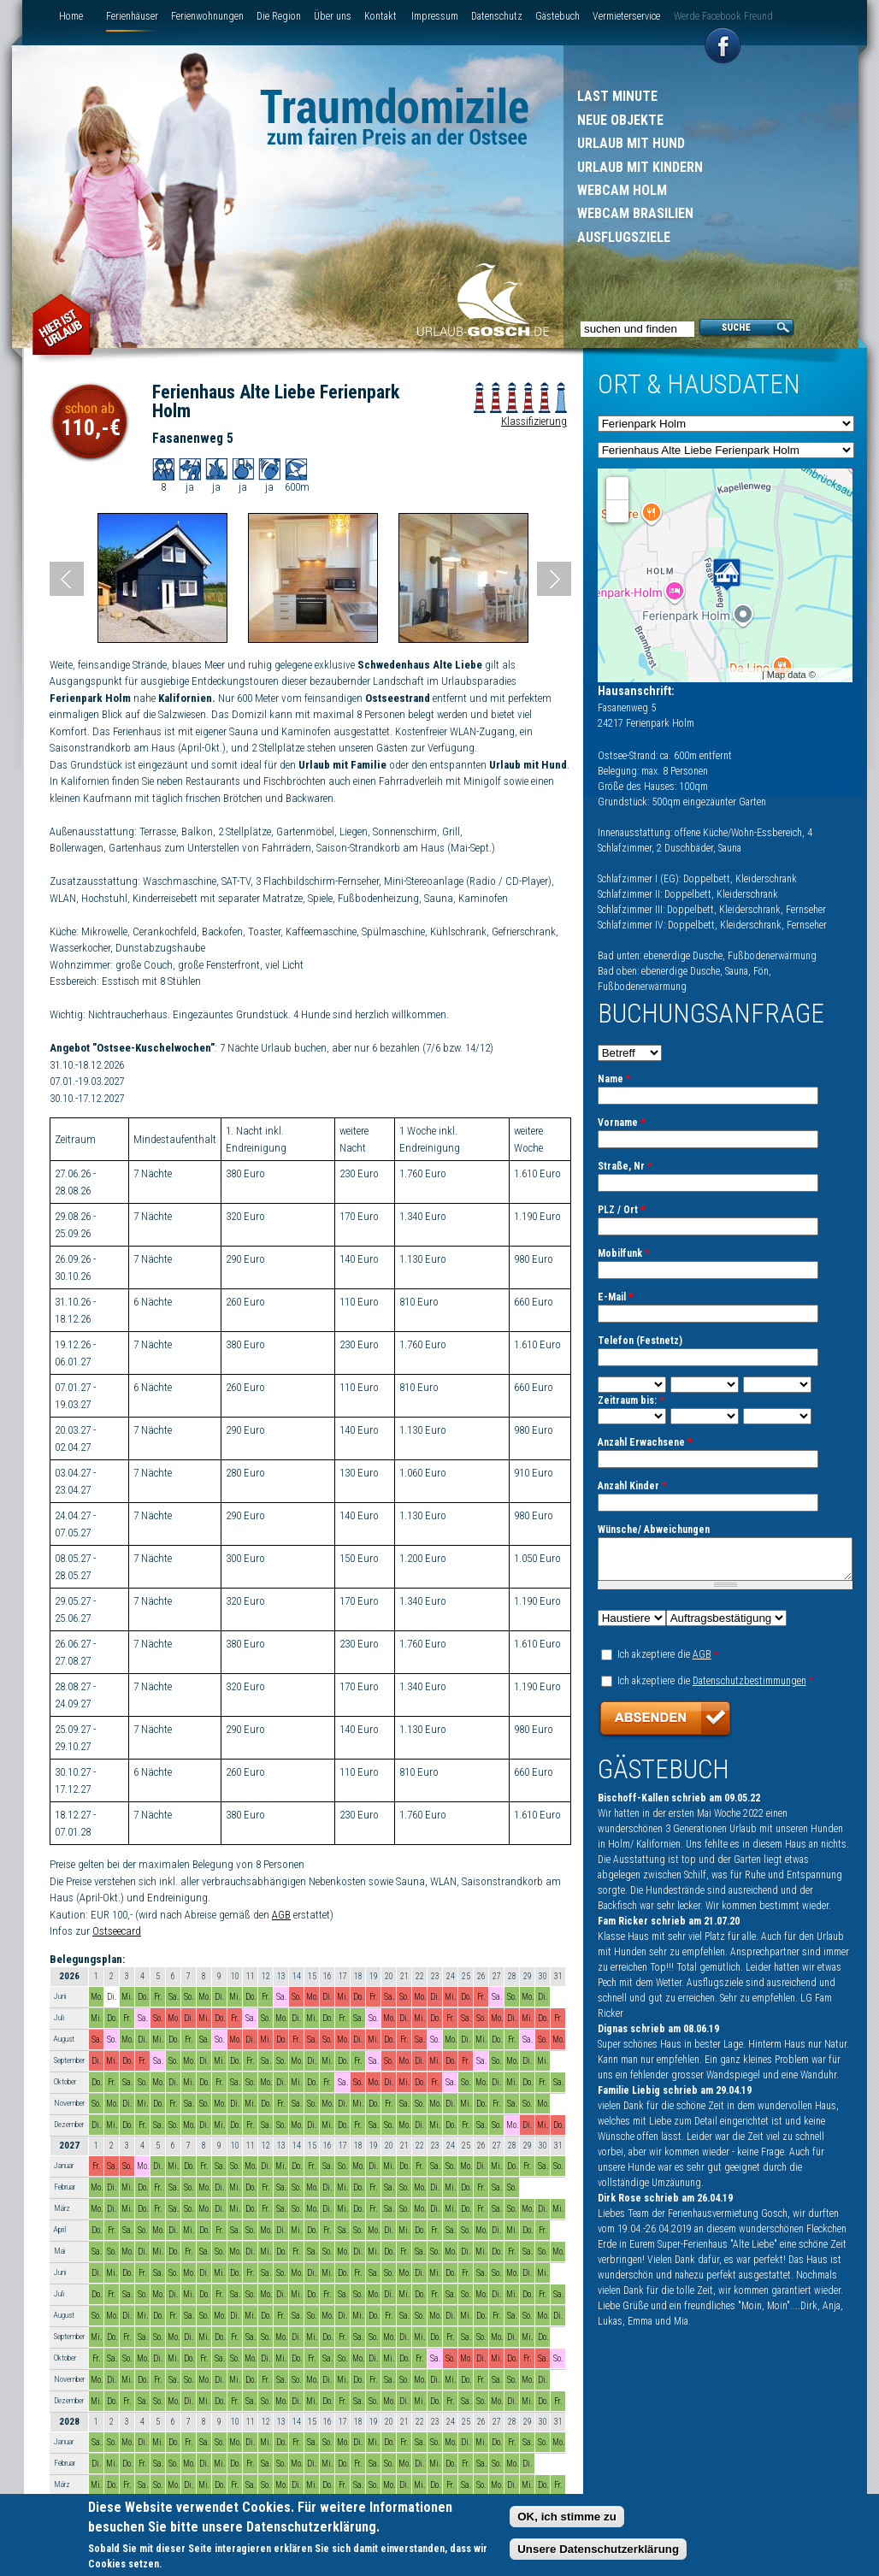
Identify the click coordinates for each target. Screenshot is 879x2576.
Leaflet (745, 674)
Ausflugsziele (623, 237)
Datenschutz (496, 16)
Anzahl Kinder (632, 1486)
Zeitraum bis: (631, 1400)
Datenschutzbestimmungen (749, 1689)
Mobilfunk (624, 1253)
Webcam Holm (622, 190)
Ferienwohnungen (207, 16)
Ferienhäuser (132, 16)
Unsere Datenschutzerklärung (598, 2550)
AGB (281, 1914)
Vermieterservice (626, 16)
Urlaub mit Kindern (640, 167)
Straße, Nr (625, 1166)
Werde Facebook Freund (723, 16)
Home (71, 16)
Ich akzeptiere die (667, 1662)
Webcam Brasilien (635, 213)
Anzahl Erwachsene (645, 1442)
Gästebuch (557, 16)
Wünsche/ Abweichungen (654, 1530)
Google (833, 674)
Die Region (279, 16)
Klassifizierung (534, 421)
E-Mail (616, 1297)
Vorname (622, 1123)
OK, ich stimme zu (566, 2517)
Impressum (434, 16)
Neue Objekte (620, 120)
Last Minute (617, 96)
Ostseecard (116, 1931)
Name (614, 1079)
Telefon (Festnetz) (640, 1341)
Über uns (332, 16)
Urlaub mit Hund (631, 143)
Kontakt (380, 16)
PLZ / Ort (622, 1210)
